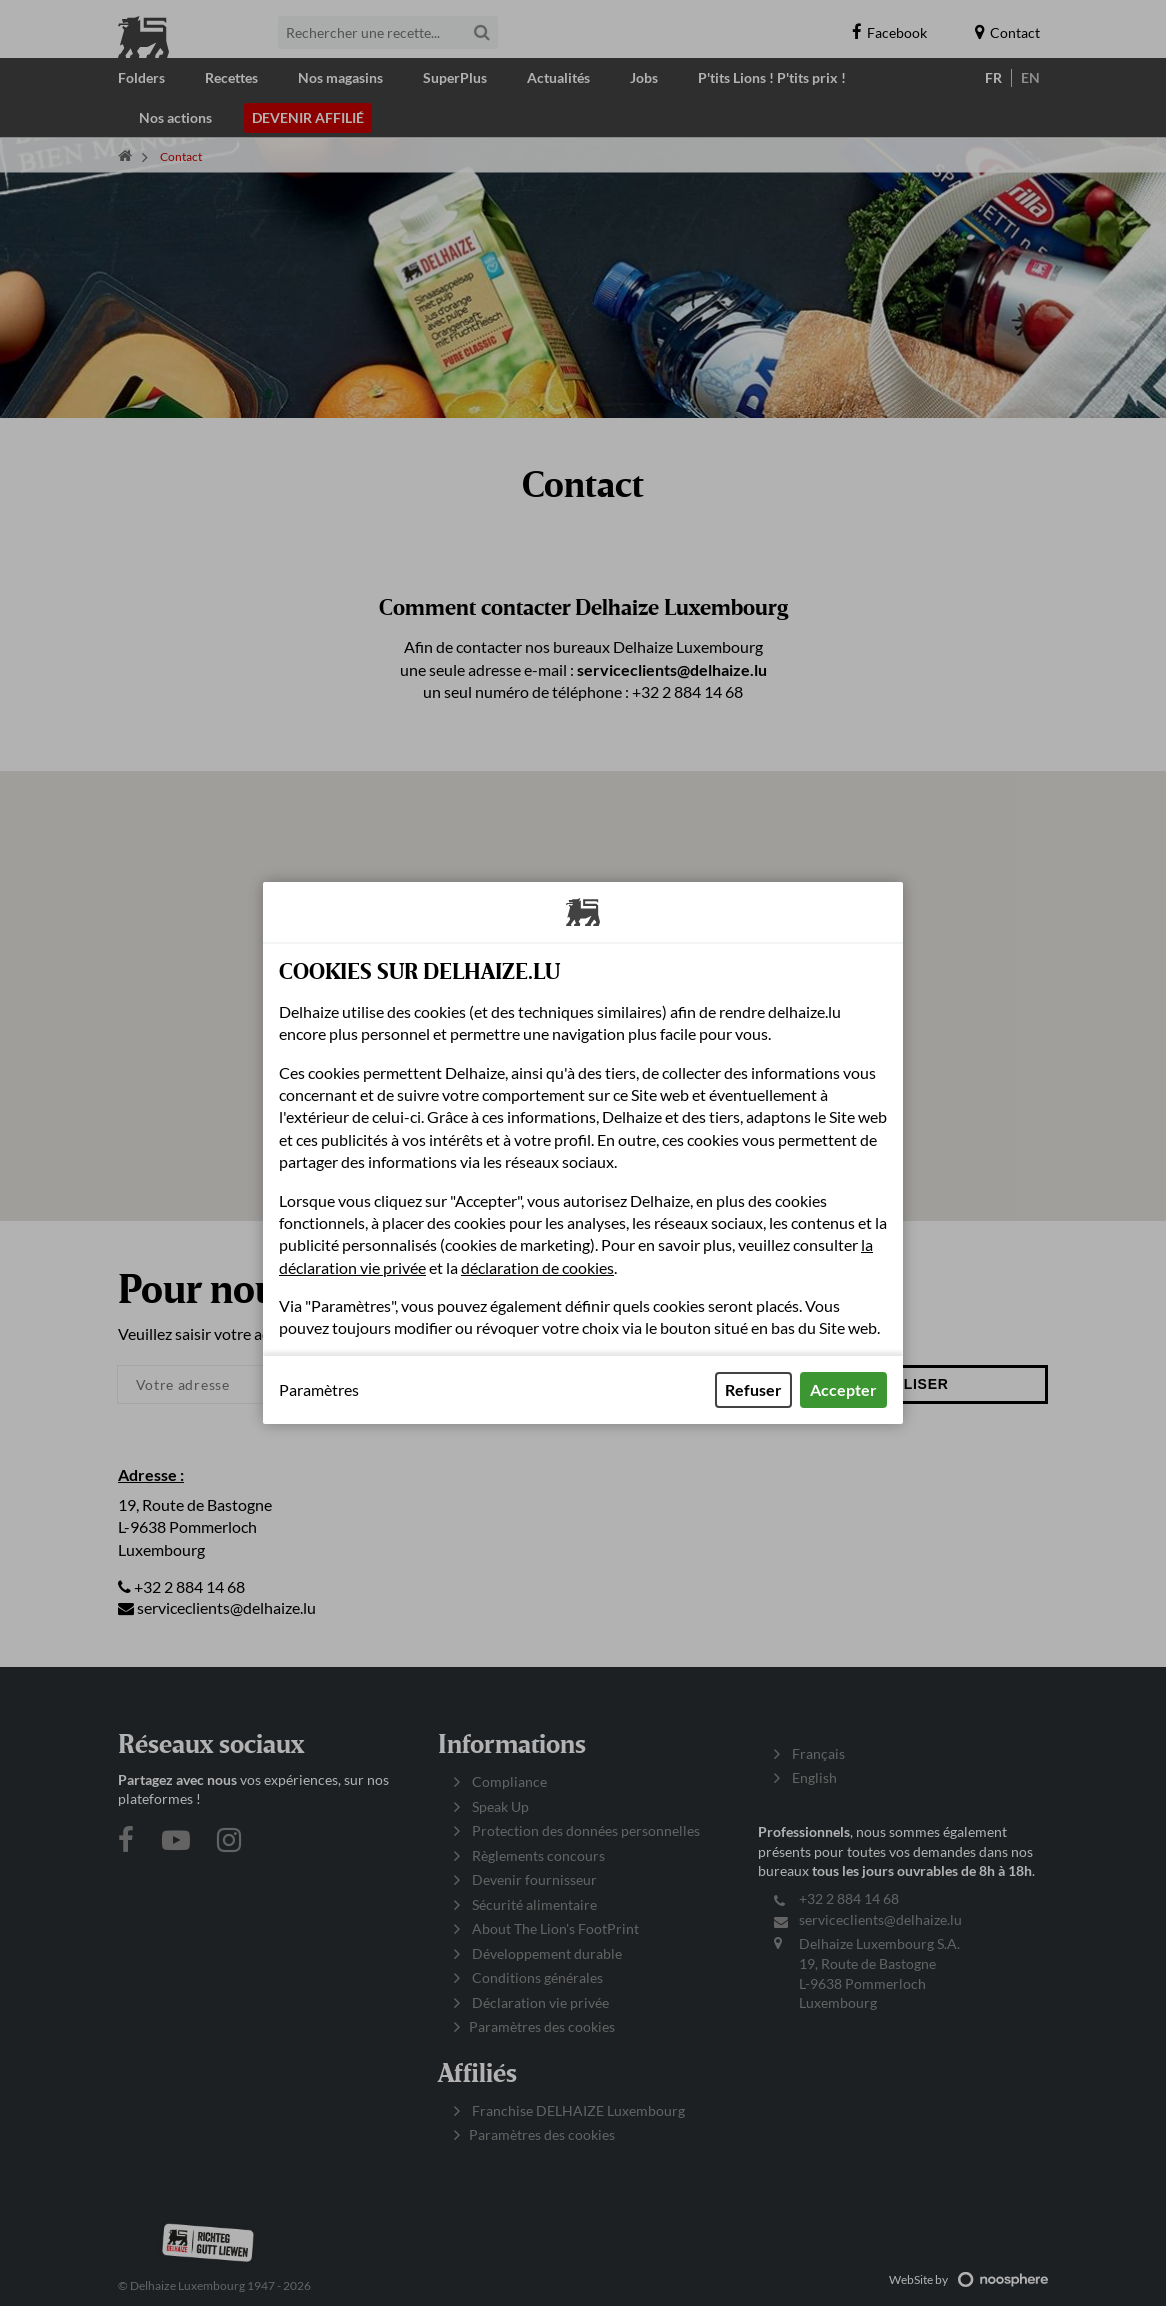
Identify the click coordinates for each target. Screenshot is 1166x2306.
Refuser (753, 1389)
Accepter (843, 1389)
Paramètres (319, 1390)
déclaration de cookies (537, 1267)
